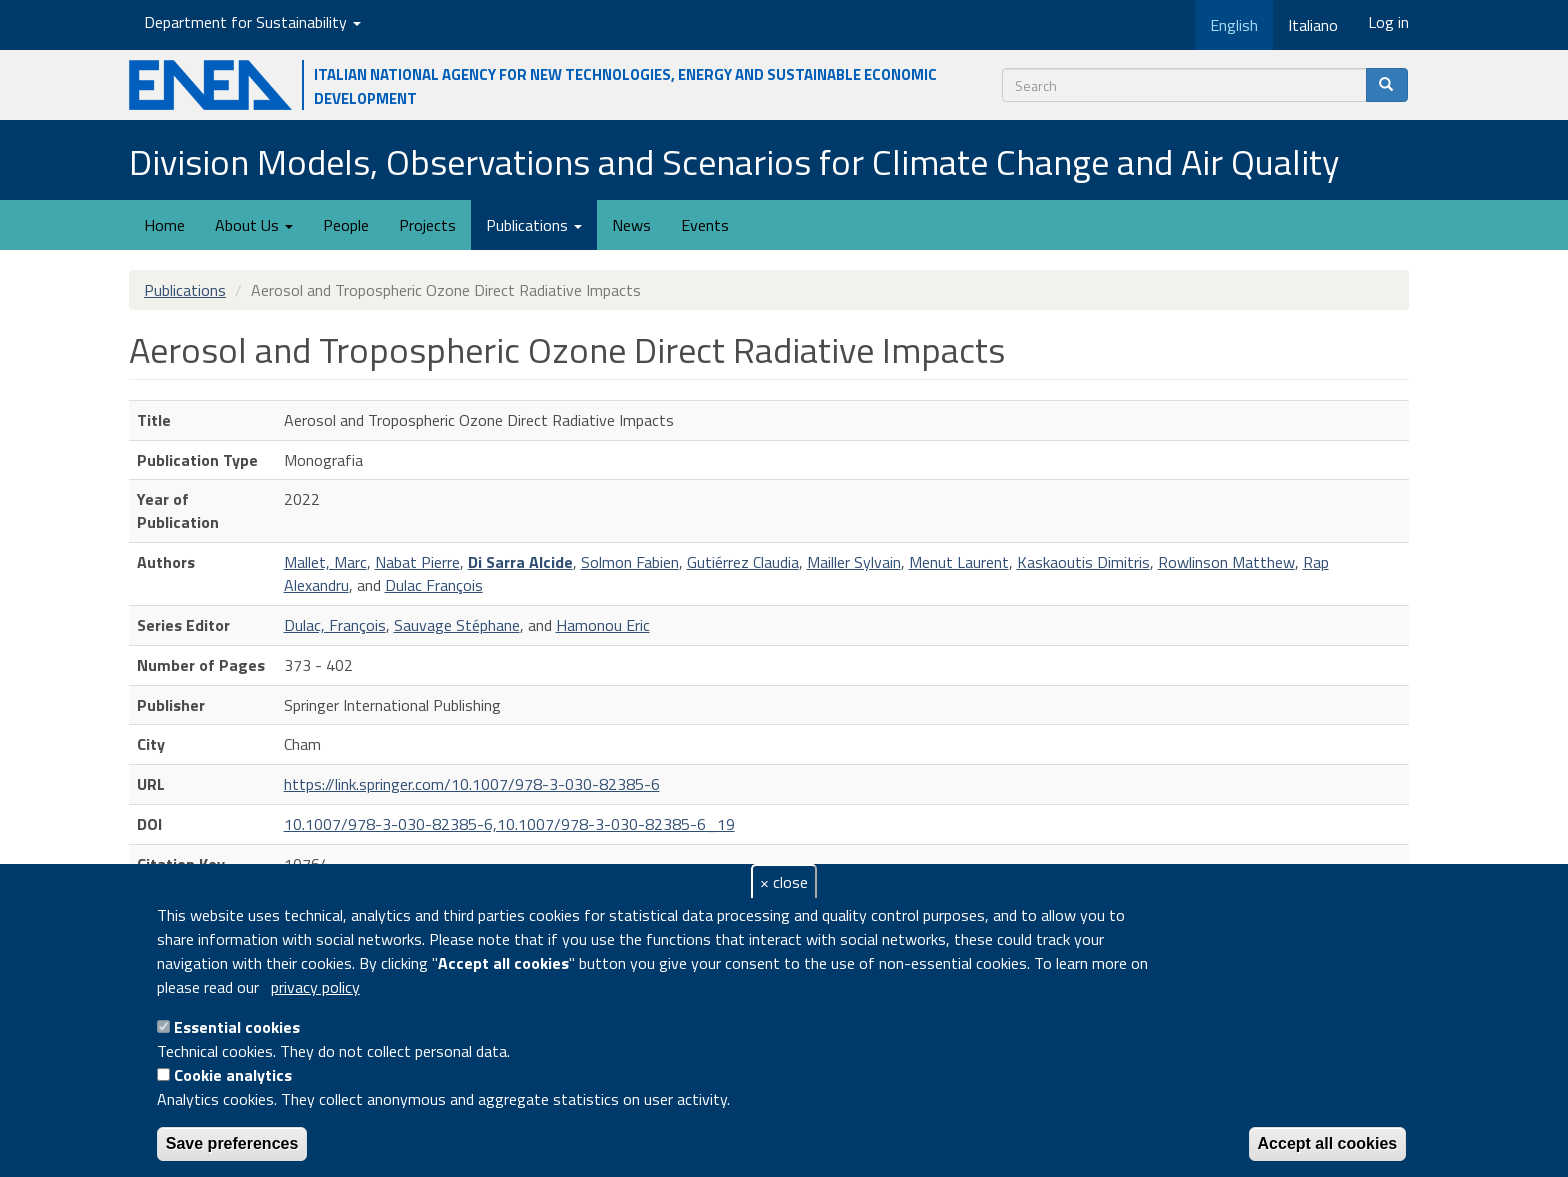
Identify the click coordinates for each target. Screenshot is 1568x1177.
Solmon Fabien (630, 562)
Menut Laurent (959, 562)
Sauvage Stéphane (457, 625)
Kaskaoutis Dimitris (1083, 562)
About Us (254, 225)
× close (784, 882)
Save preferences (232, 1143)
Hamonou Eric (603, 625)
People (346, 225)
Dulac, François (335, 625)
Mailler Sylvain (854, 562)
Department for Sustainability (252, 22)
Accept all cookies (1328, 1143)
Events (705, 225)
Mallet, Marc (325, 562)
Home (164, 225)
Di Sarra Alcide (520, 562)
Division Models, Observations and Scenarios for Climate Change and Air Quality (734, 161)
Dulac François (434, 585)
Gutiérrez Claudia (743, 562)
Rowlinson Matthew (1226, 562)
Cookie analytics (233, 1075)
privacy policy (315, 987)
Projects (427, 225)
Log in (1388, 22)
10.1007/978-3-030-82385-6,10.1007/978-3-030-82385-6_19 (509, 824)
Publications (534, 225)
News (631, 225)
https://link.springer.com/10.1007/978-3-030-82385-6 (472, 784)
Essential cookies (237, 1027)
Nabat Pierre (417, 562)
